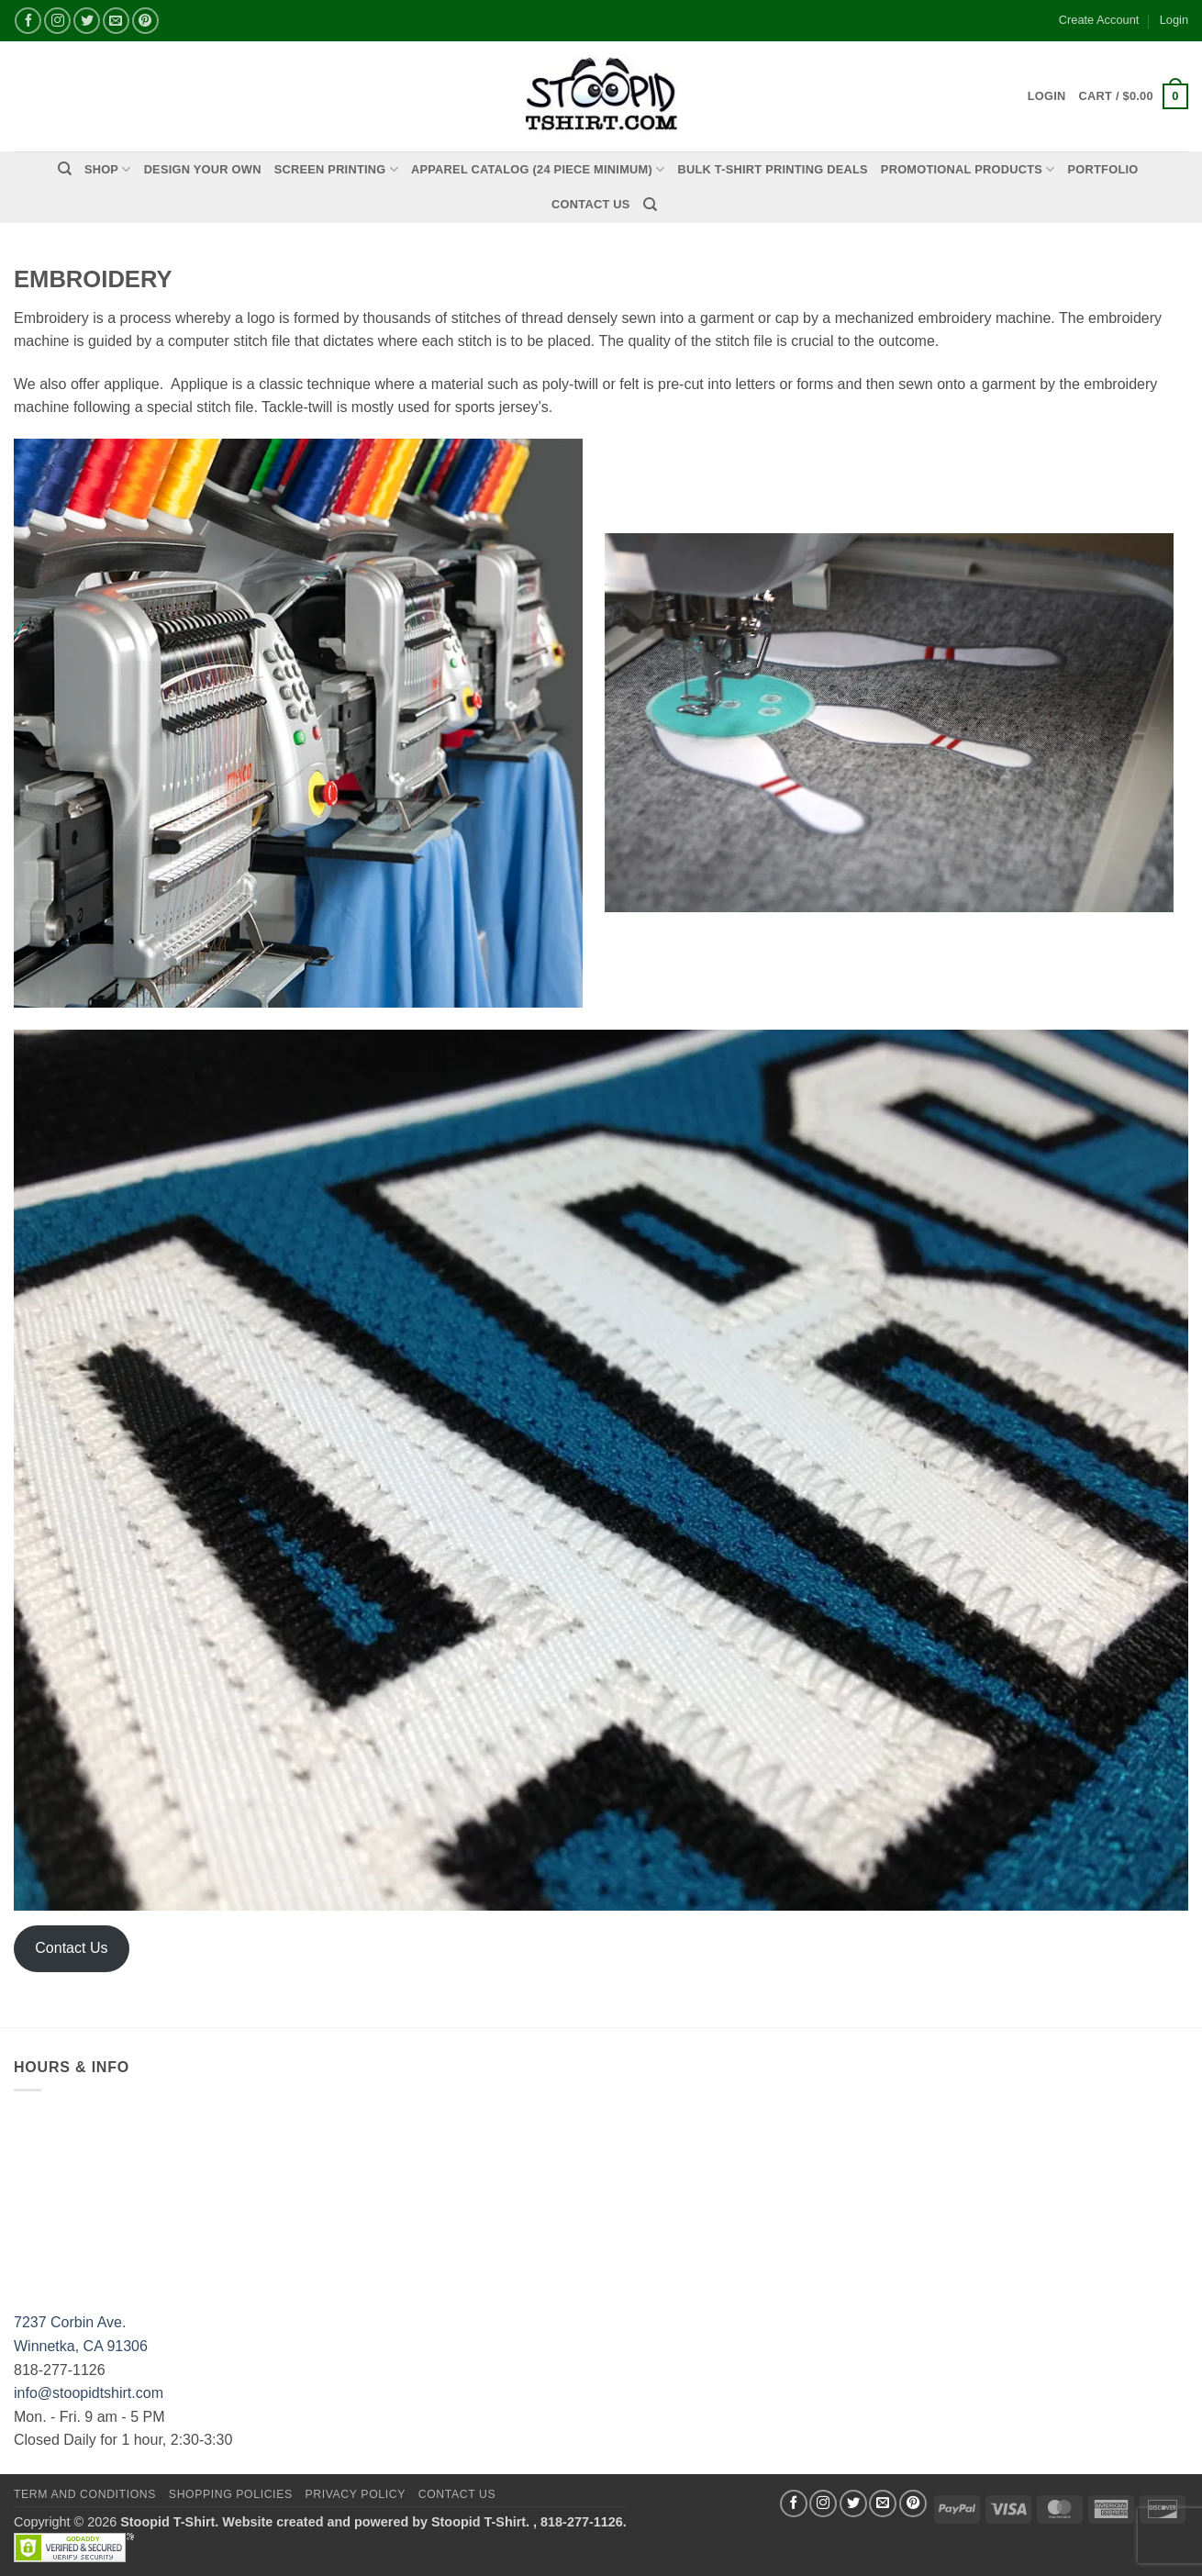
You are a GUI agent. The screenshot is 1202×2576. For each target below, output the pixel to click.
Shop (107, 169)
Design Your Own (203, 169)
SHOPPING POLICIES (231, 2494)
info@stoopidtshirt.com (88, 2393)
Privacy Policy (355, 2494)
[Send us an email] (882, 2503)
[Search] (65, 168)
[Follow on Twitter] (853, 2503)
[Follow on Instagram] (823, 2503)
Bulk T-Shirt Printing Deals (772, 169)
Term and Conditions (85, 2494)
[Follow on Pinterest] (913, 2503)
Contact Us (590, 204)
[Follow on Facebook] (793, 2503)
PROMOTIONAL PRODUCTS (968, 169)
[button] (1133, 96)
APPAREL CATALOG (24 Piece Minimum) (537, 169)
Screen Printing (336, 169)
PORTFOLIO (1103, 169)
